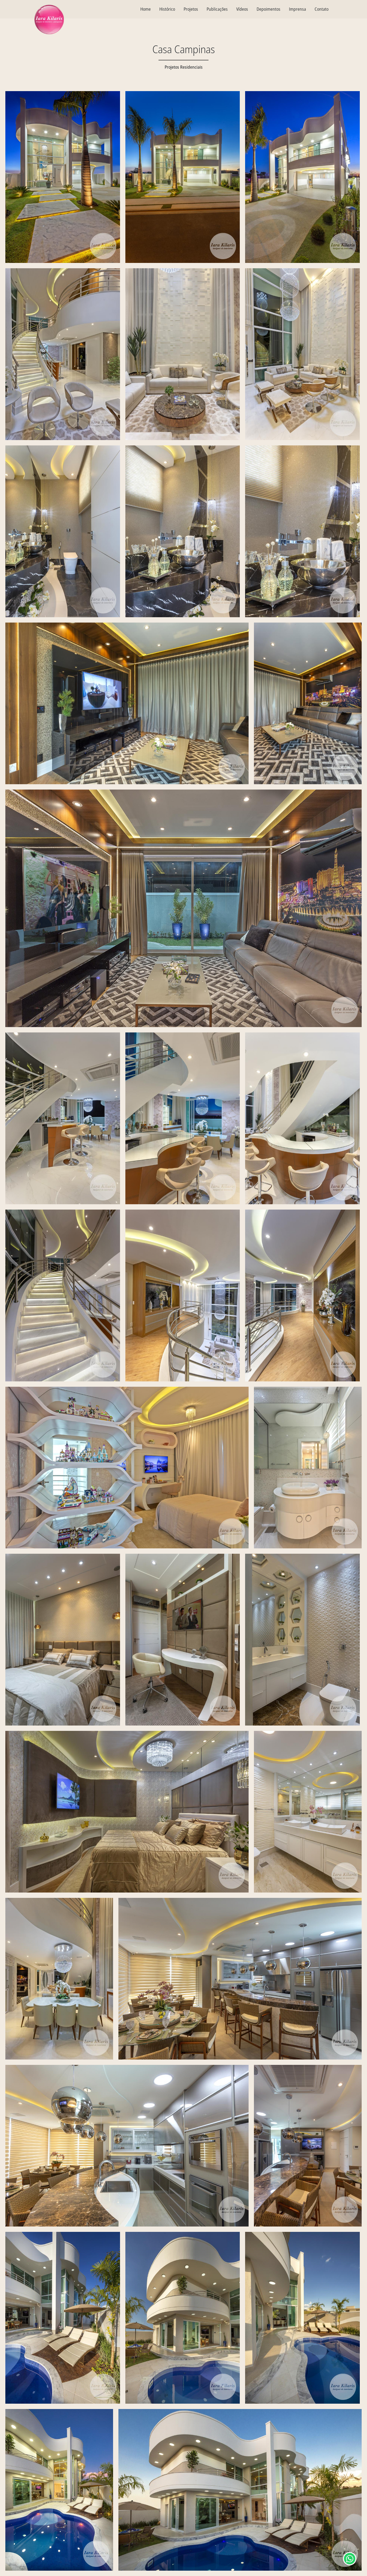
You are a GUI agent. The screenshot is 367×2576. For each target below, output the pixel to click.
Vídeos (242, 9)
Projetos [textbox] (191, 9)
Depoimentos (268, 9)
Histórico (167, 9)
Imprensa (297, 9)
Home (145, 9)
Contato (322, 9)
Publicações (217, 9)
